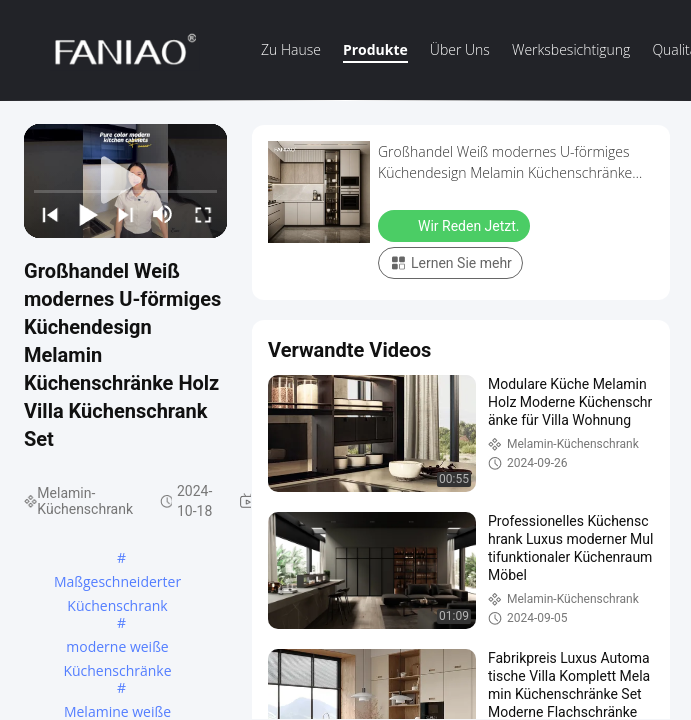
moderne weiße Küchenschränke (117, 648)
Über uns (460, 49)
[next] (125, 214)
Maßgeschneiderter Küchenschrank (117, 583)
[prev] (49, 214)
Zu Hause (291, 49)
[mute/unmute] (163, 214)
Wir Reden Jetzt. (456, 225)
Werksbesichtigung (571, 49)
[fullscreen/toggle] (202, 214)
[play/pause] (87, 214)
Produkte (375, 49)
